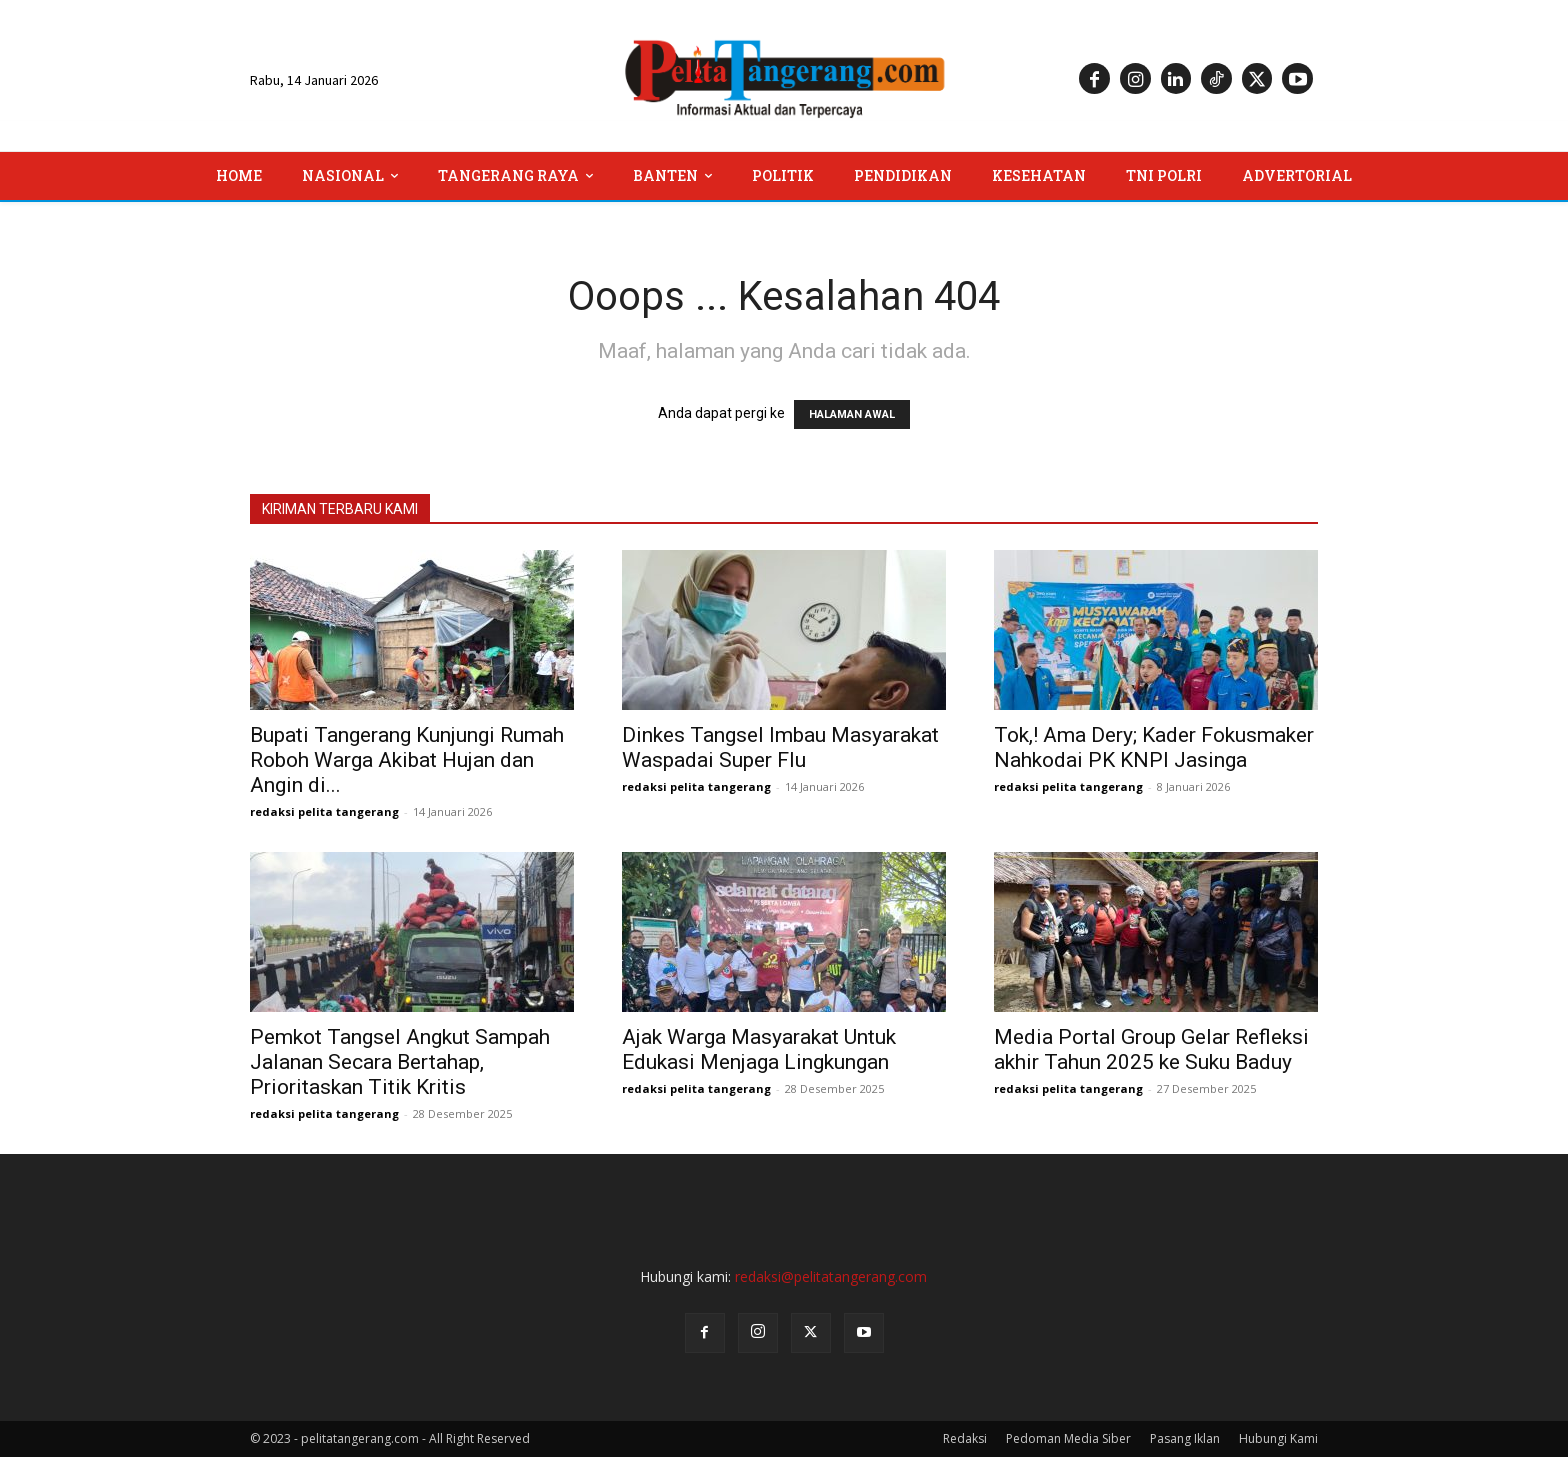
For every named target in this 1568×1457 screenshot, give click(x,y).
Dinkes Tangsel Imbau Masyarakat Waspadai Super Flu (780, 747)
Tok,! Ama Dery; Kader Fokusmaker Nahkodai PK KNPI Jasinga (1154, 747)
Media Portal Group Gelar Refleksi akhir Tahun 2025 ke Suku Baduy (1151, 1049)
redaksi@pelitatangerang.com (831, 1276)
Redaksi (965, 1438)
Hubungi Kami (1278, 1438)
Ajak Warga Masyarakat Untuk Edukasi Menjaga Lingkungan (759, 1049)
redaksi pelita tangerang (324, 811)
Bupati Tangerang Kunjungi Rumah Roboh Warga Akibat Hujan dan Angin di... (407, 760)
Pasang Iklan (1185, 1438)
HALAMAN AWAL (852, 414)
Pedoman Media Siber (1068, 1438)
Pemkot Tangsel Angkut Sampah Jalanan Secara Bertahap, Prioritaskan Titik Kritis (400, 1062)
